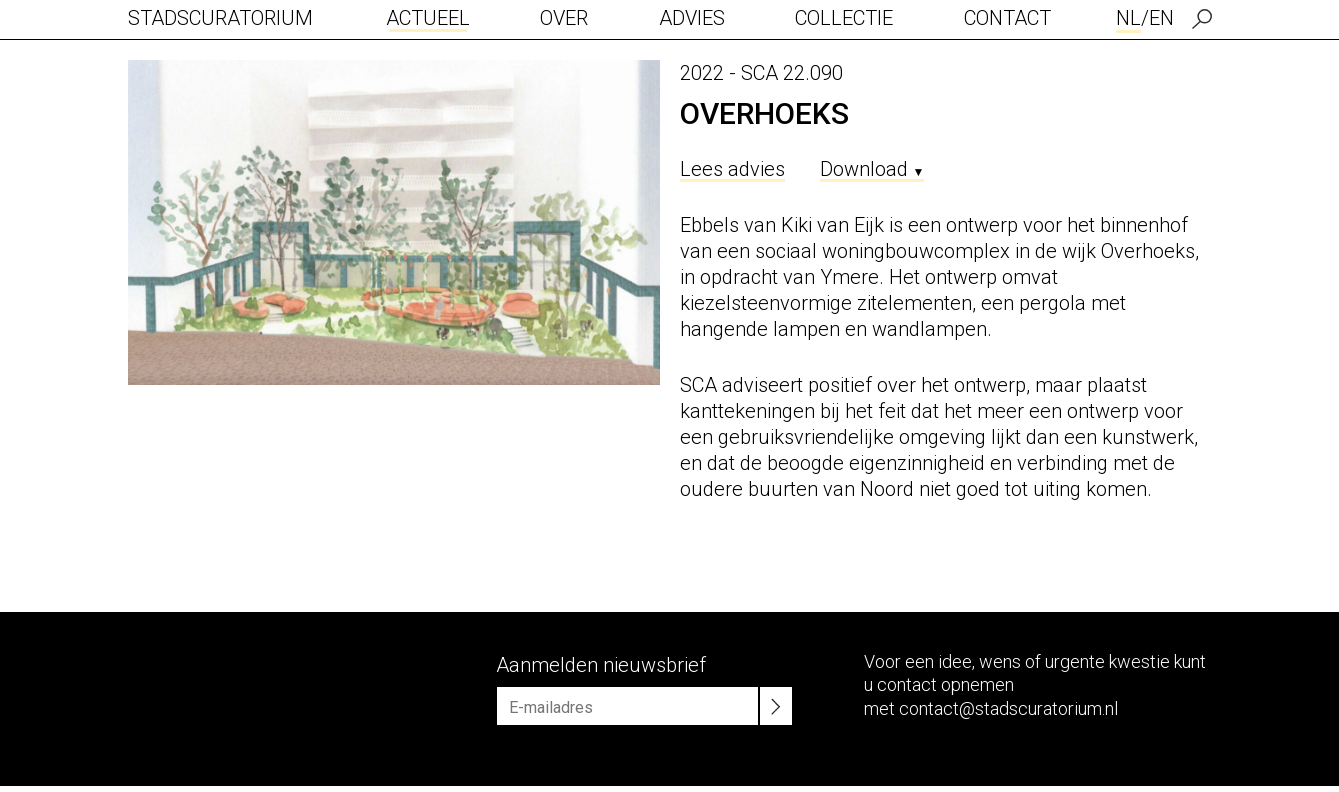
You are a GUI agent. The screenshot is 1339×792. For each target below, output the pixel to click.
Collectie (844, 18)
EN (1161, 18)
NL (1128, 18)
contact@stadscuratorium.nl (1008, 708)
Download (872, 169)
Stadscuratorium (220, 18)
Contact (1007, 18)
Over (564, 18)
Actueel (428, 18)
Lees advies (732, 169)
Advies (692, 18)
